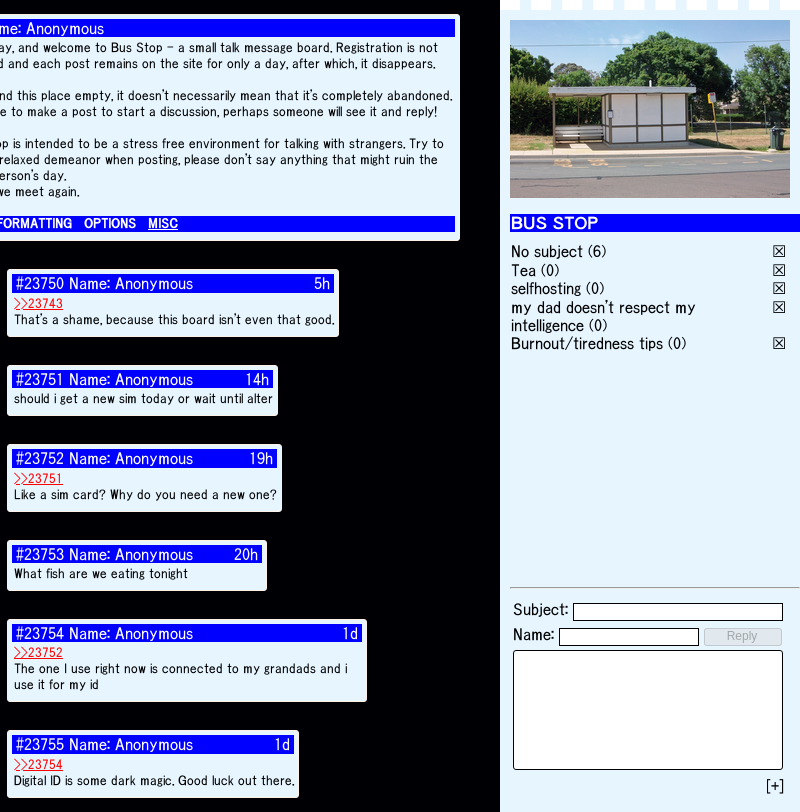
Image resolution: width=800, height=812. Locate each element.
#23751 (40, 379)
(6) (597, 251)
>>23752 (38, 652)
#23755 (40, 744)
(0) (550, 270)
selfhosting (546, 288)
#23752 (40, 458)
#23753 (40, 554)
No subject (549, 251)
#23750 (40, 283)
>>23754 (38, 764)
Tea (523, 270)
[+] (775, 786)
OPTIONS (110, 223)
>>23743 (38, 303)
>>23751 (38, 478)
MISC (163, 223)
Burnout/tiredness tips (587, 343)
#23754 (40, 633)
